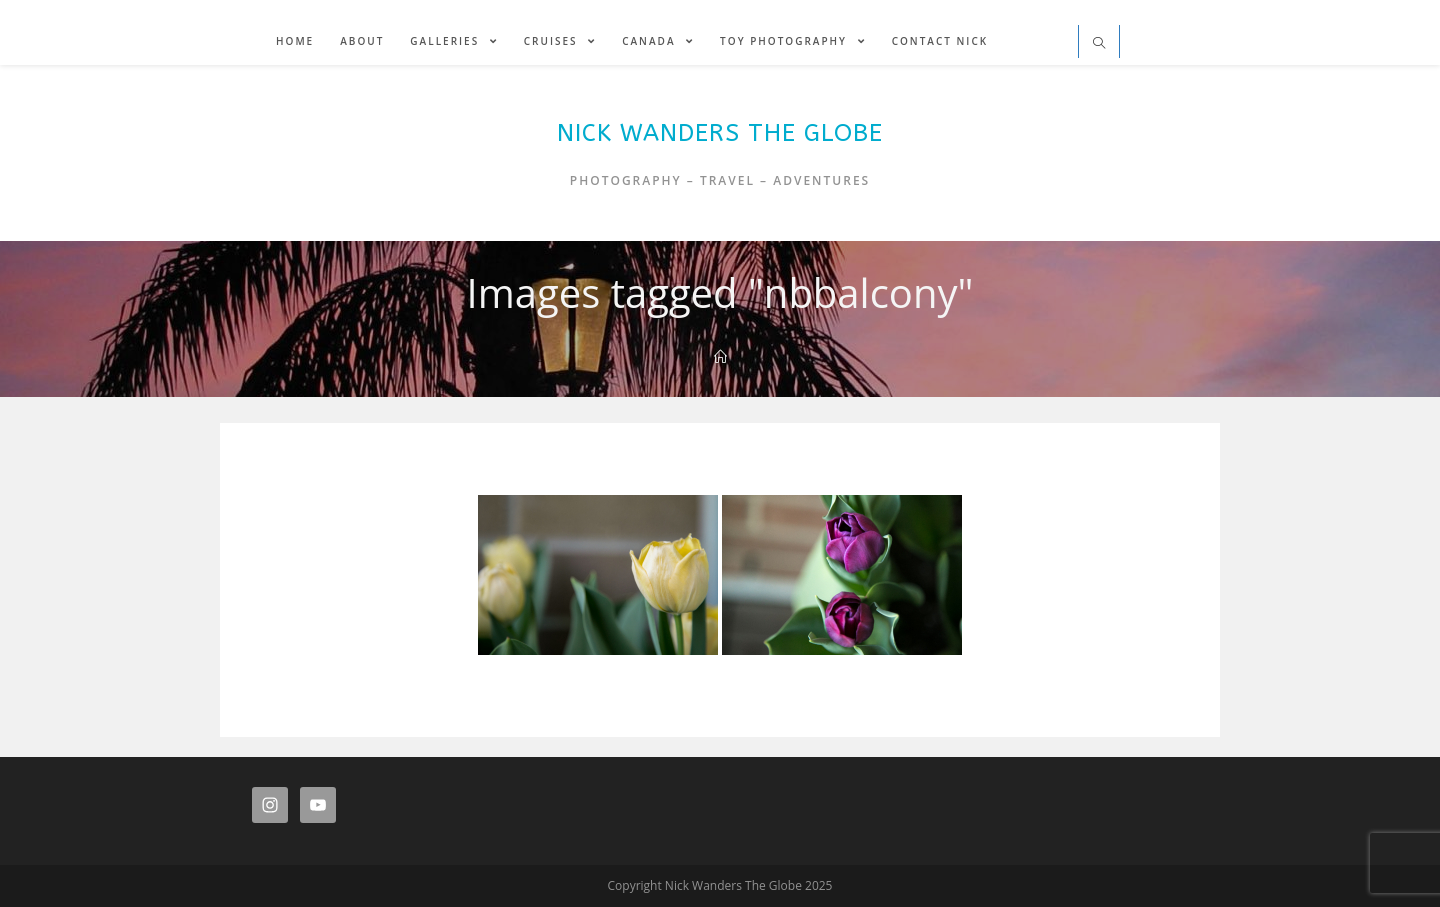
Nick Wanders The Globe (720, 133)
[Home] (720, 357)
